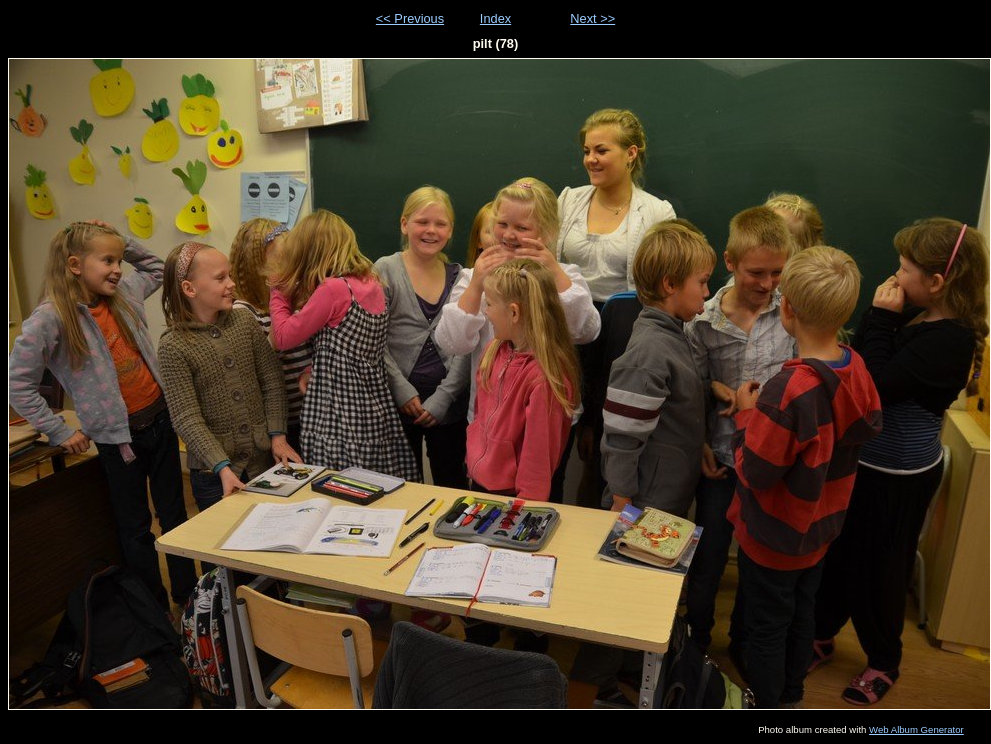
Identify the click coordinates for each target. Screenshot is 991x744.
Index (495, 18)
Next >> (592, 18)
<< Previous (410, 18)
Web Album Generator (916, 729)
